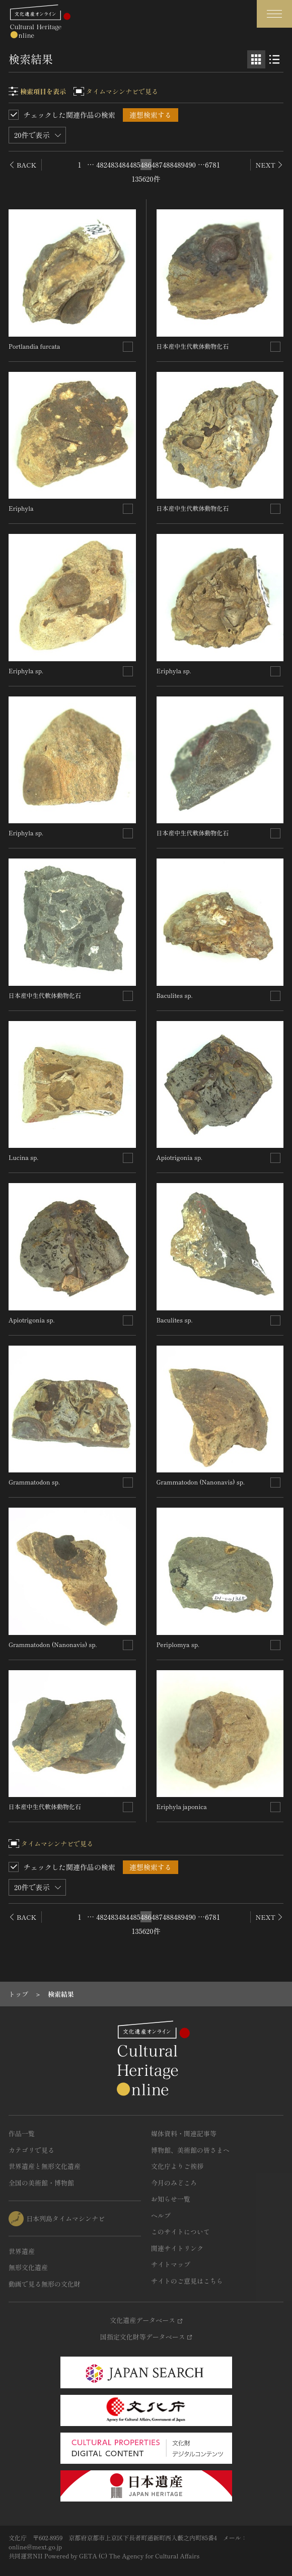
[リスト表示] (274, 59)
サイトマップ (170, 2264)
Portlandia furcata (34, 346)
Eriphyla (21, 508)
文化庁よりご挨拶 (177, 2166)
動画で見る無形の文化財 (45, 2284)
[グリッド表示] (256, 59)
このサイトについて (180, 2231)
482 (101, 165)
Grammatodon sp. (34, 1481)
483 (112, 165)
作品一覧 (22, 2133)
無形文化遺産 (28, 2267)
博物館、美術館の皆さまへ (190, 2150)
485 (134, 165)
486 (146, 165)
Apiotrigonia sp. (31, 1319)
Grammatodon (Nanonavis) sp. (53, 1644)
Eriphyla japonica (182, 1806)
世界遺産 (22, 2251)
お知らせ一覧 (170, 2199)
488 (168, 165)
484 (123, 165)
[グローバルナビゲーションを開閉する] (274, 14)
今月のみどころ (174, 2183)
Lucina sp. (23, 1157)
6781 (212, 165)
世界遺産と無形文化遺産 (45, 2166)
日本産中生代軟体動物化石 (45, 995)
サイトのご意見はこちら (187, 2281)
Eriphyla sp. (26, 670)
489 (179, 165)
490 (190, 165)
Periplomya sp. (178, 1644)
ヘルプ (161, 2215)
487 (157, 165)
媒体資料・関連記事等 (183, 2133)
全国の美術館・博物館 (41, 2183)
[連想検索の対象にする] (128, 347)
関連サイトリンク (177, 2248)
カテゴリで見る (31, 2150)
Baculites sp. (175, 995)
